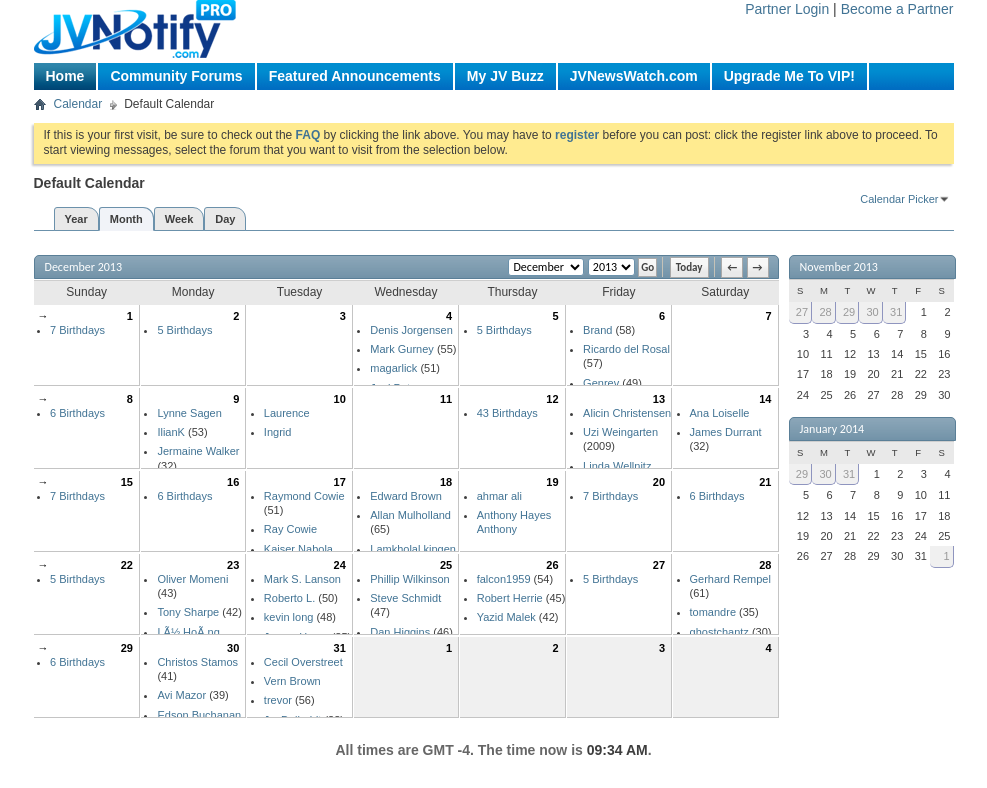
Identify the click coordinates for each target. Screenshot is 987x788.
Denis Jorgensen (411, 330)
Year (76, 219)
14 (765, 399)
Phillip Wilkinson (409, 579)
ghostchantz (719, 632)
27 (659, 565)
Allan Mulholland (410, 515)
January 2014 (832, 429)
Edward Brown (406, 496)
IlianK (171, 432)
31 (340, 648)
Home (65, 76)
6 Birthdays (77, 413)
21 (765, 482)
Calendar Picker (899, 199)
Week (179, 219)
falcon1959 (504, 579)
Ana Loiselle (720, 413)
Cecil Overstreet (303, 662)
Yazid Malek (506, 617)
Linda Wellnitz (617, 466)
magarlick (393, 368)
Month (126, 219)
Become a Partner (897, 9)
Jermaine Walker (198, 451)
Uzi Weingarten (620, 432)
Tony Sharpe (188, 612)
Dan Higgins (400, 632)
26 (552, 565)
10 (340, 399)
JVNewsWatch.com (634, 76)
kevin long (289, 617)
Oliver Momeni (192, 579)
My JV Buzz (505, 76)
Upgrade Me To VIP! (789, 76)
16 (233, 482)
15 (127, 482)
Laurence (287, 413)
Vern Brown (292, 681)
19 (552, 482)
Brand (597, 330)
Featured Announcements (355, 76)
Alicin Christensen (627, 413)
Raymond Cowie (304, 496)
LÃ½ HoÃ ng (188, 632)
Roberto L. (289, 598)
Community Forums (176, 76)
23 (233, 565)
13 (659, 399)
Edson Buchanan (199, 715)
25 (446, 565)
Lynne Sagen (189, 413)
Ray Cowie (290, 529)
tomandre (713, 612)
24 (340, 565)
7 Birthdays (77, 330)
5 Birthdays (184, 330)
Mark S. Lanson (302, 579)
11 (446, 399)
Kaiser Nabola (298, 549)
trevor (278, 700)
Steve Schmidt (405, 598)
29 (127, 648)
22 (127, 565)
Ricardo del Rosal (626, 349)
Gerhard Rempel (730, 579)
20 (659, 482)
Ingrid (278, 432)
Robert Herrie (510, 598)
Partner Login (787, 9)
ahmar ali (499, 496)
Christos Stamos (197, 662)
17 (340, 482)
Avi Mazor (181, 695)
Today (689, 267)
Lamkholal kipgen (413, 549)
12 (552, 399)
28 (765, 565)
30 (233, 648)
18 (446, 482)
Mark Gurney (402, 349)
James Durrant (726, 432)
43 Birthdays (507, 413)
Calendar (78, 104)
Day (225, 219)
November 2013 (839, 267)
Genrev (601, 383)
